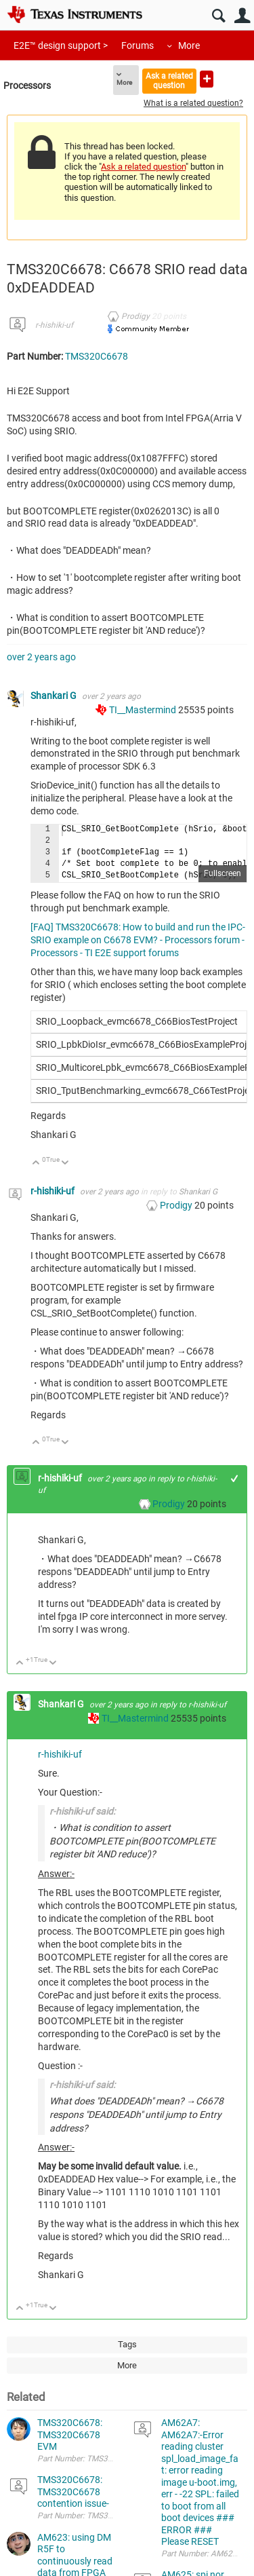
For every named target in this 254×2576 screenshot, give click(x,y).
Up (36, 1163)
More (189, 45)
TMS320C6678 (96, 356)
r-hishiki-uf (54, 325)
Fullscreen (222, 873)
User (242, 16)
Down (65, 1163)
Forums (137, 45)
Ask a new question (206, 79)
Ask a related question (169, 80)
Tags (127, 2344)
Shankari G (54, 695)
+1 (235, 1478)
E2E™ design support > (61, 45)
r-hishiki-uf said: (82, 1811)
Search (218, 16)
